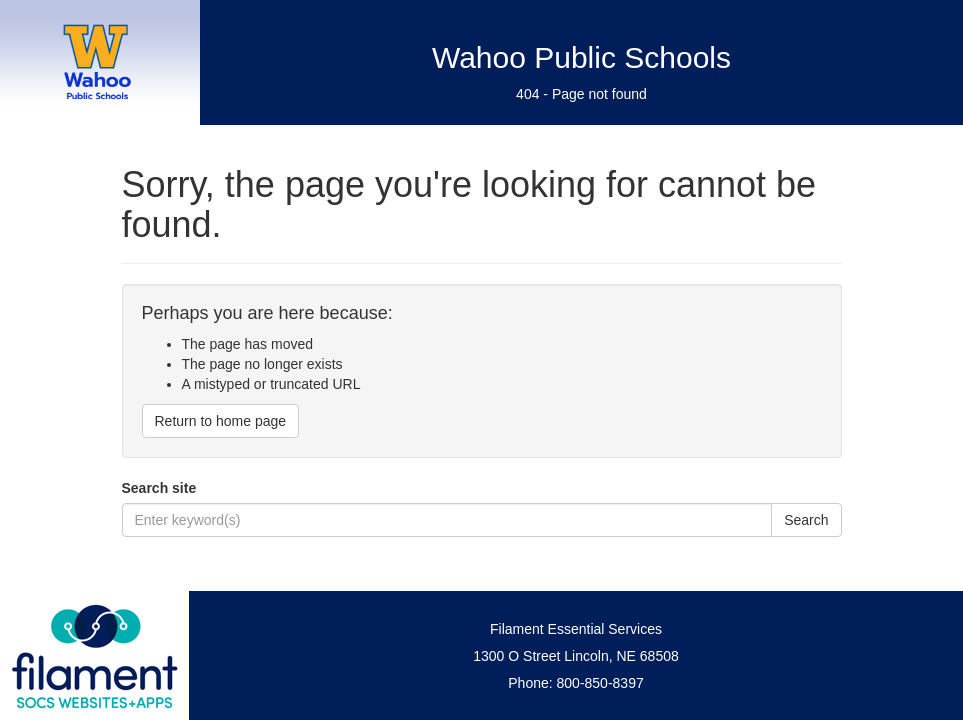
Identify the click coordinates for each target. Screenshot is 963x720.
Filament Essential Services (576, 629)
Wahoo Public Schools (581, 57)
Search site (159, 488)
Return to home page (221, 421)
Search (806, 520)
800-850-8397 (600, 683)
